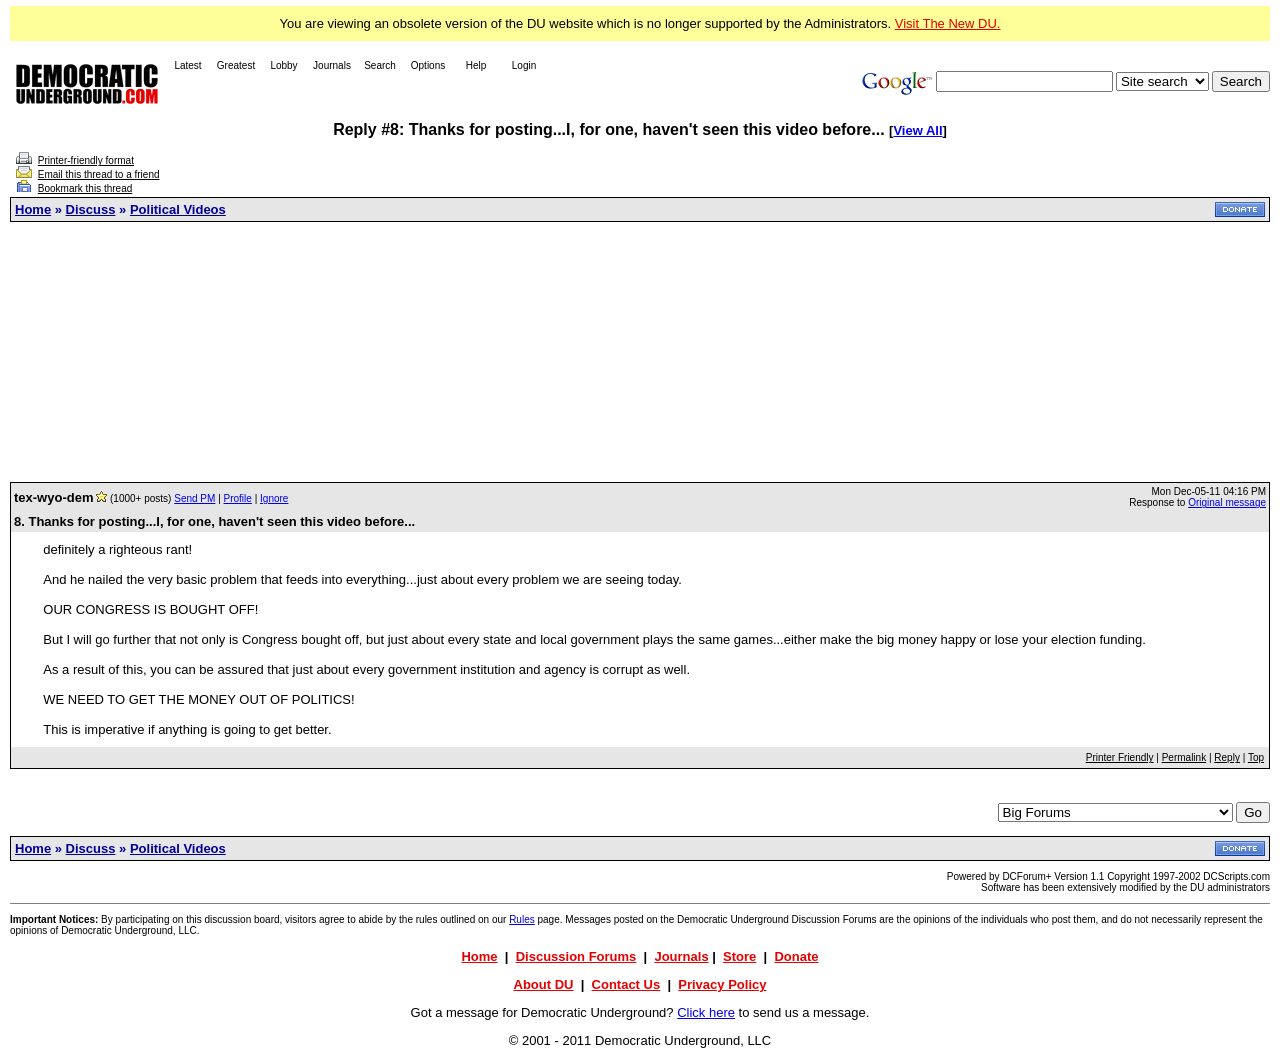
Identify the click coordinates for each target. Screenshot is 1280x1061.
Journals (332, 65)
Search (380, 65)
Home (33, 209)
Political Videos (178, 209)
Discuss (91, 209)
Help (476, 65)
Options (428, 65)
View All (917, 130)
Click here (706, 1012)
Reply (1227, 757)
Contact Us (626, 984)
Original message (1227, 502)
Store (739, 956)
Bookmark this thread (85, 188)
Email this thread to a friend (99, 174)
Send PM (194, 498)
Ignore (274, 498)
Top (1256, 757)
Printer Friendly (1120, 757)
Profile (238, 498)
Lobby (283, 65)
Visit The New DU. (948, 23)
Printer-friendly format (86, 160)
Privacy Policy (722, 984)
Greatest (236, 65)
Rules (522, 919)
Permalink (1184, 757)
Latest (187, 65)
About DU (544, 984)
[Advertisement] (640, 352)
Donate (796, 956)
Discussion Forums (576, 956)
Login (524, 65)
